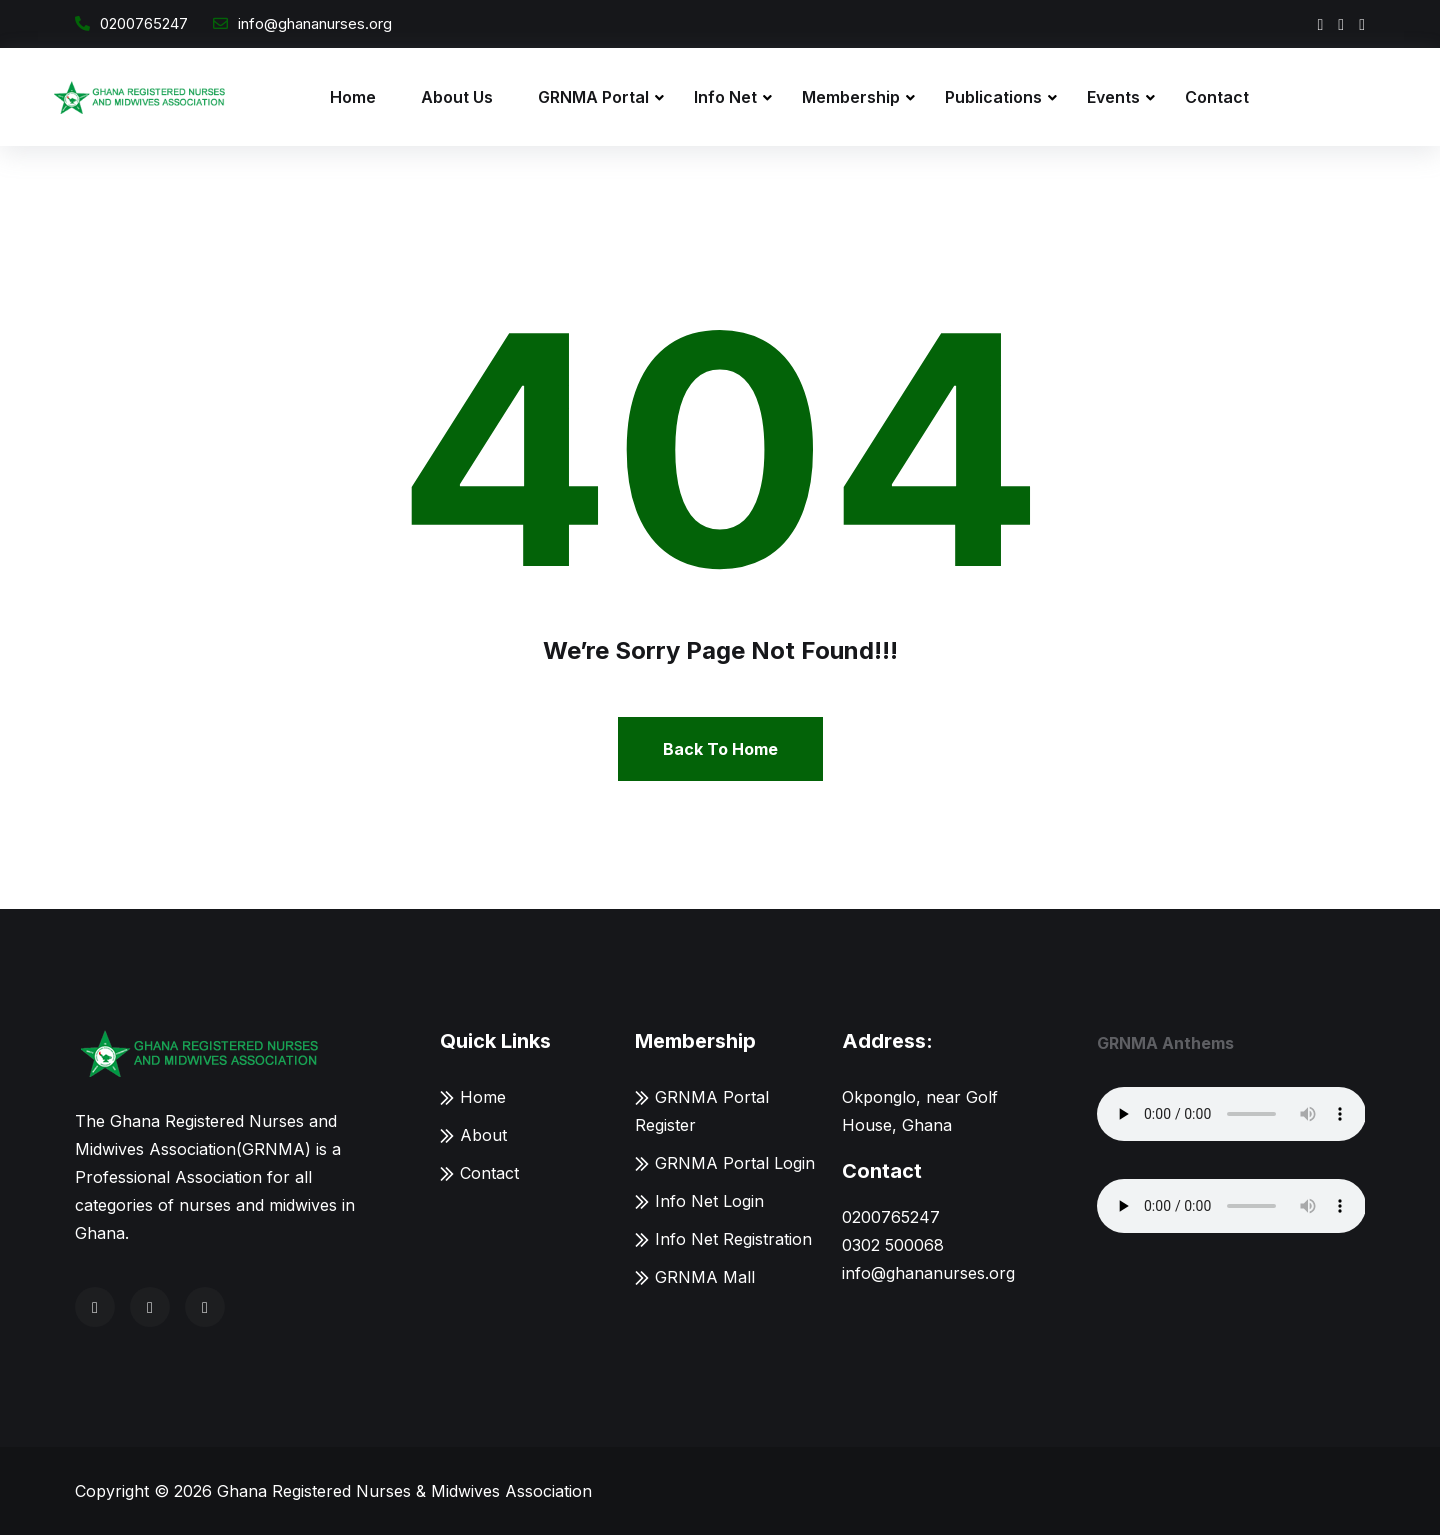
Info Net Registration (733, 1239)
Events (1113, 97)
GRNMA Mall (705, 1277)
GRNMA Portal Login (735, 1163)
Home (353, 97)
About (483, 1135)
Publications (993, 97)
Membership (851, 97)
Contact (1217, 97)
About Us (457, 97)
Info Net (725, 97)
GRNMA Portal (593, 97)
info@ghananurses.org (315, 23)
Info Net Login (709, 1201)
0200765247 (144, 23)
